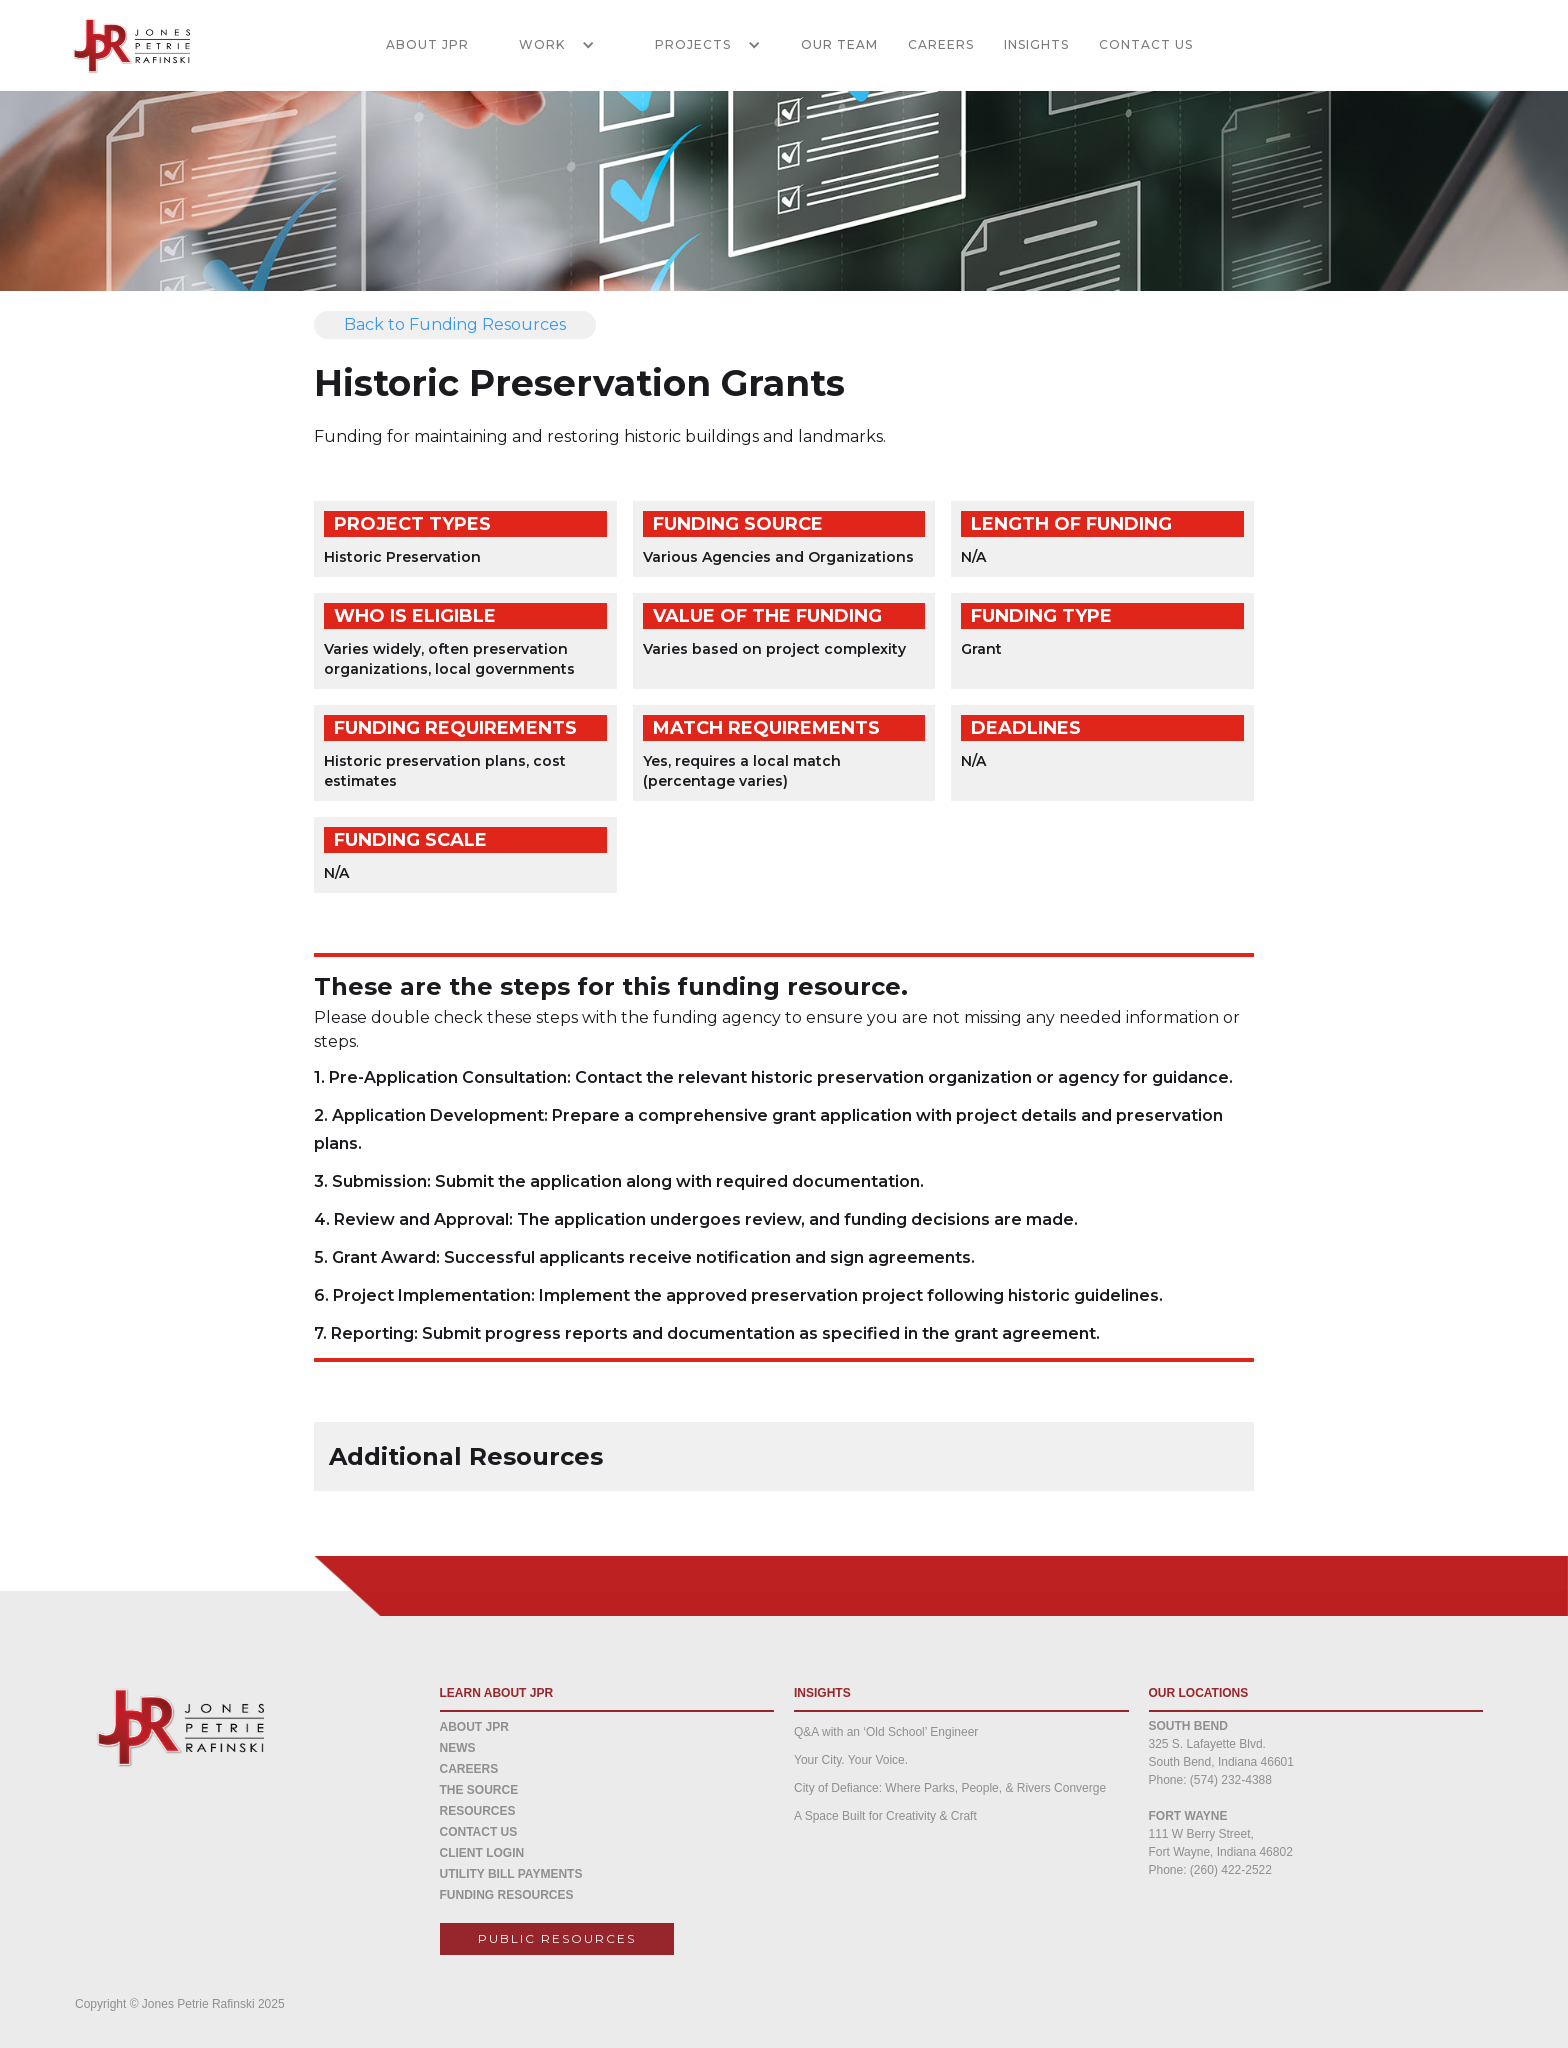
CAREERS (941, 44)
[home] (120, 45)
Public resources (557, 1938)
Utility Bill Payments (511, 1874)
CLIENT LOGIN (482, 1853)
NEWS (458, 1748)
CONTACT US (1146, 44)
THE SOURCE (479, 1790)
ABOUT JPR (427, 44)
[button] (547, 45)
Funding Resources (507, 1895)
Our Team (839, 44)
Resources (478, 1811)
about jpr (474, 1727)
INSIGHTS (1036, 44)
